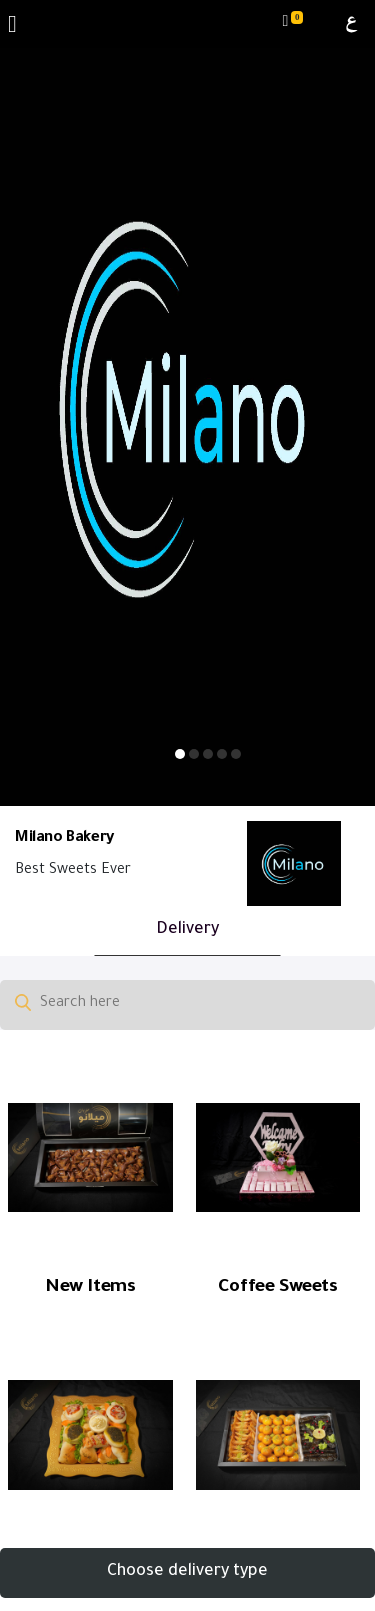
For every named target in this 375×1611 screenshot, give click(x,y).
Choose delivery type (187, 1572)
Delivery (187, 930)
